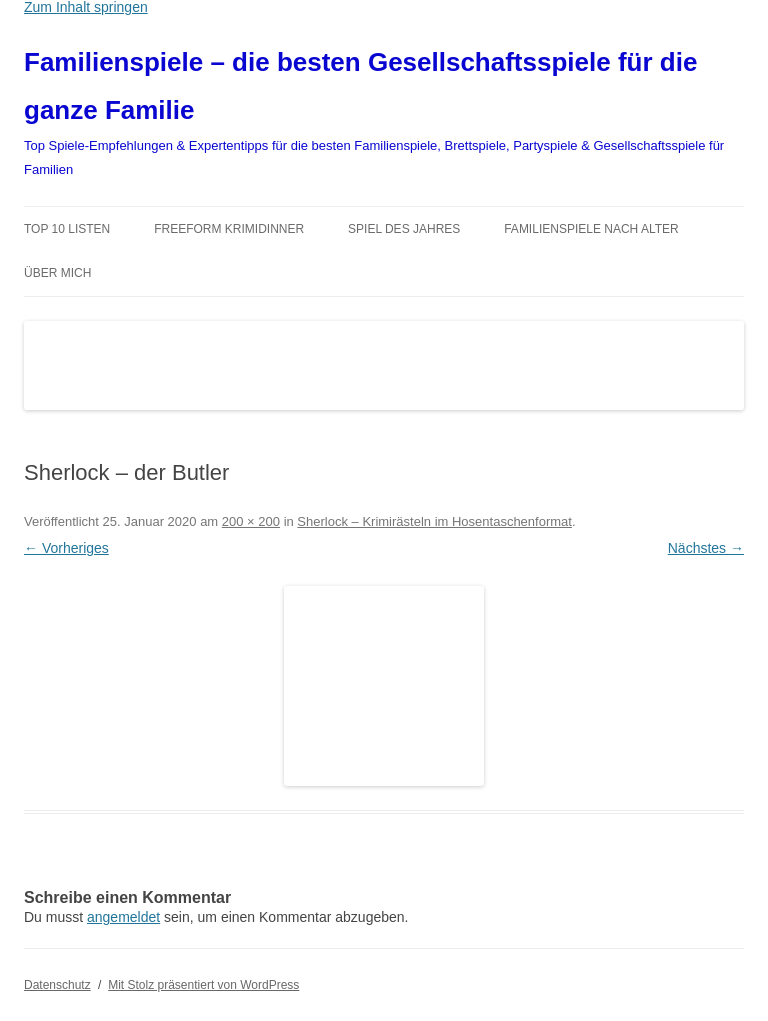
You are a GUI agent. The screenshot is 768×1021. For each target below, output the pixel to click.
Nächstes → (706, 548)
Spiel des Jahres (404, 229)
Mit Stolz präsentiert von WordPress (203, 985)
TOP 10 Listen (67, 229)
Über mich (57, 273)
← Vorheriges (66, 548)
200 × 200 (251, 521)
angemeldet (123, 917)
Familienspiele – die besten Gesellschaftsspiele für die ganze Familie (360, 86)
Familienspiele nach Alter (591, 229)
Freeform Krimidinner (229, 229)
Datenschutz (57, 985)
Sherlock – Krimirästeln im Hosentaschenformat (434, 521)
